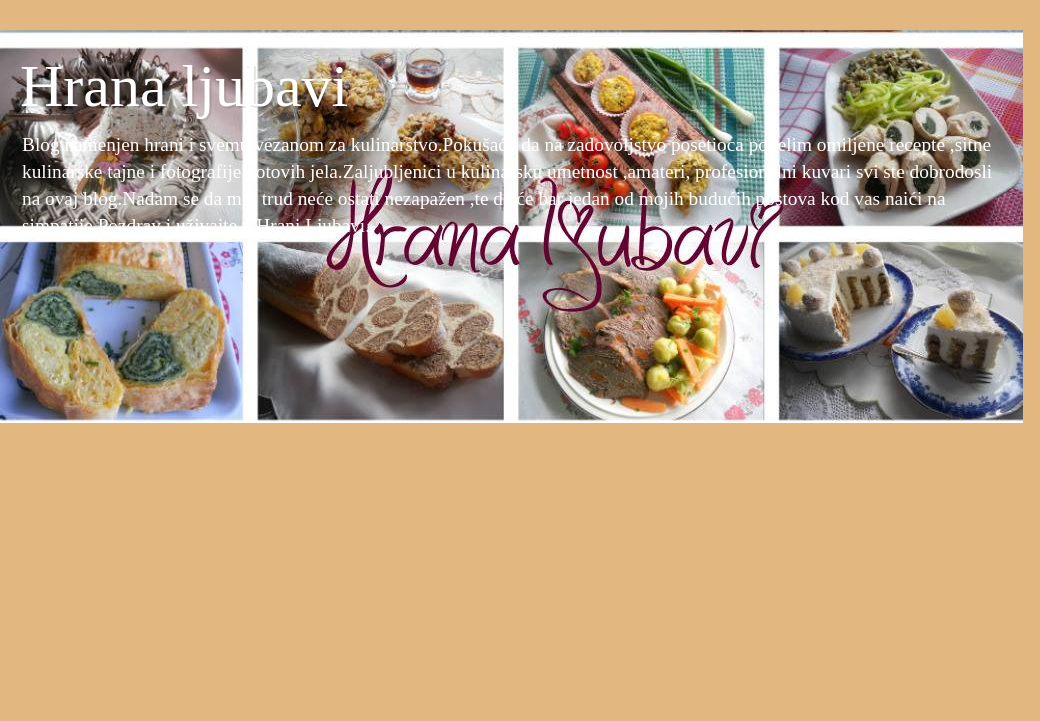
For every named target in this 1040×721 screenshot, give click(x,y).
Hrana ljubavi (184, 86)
